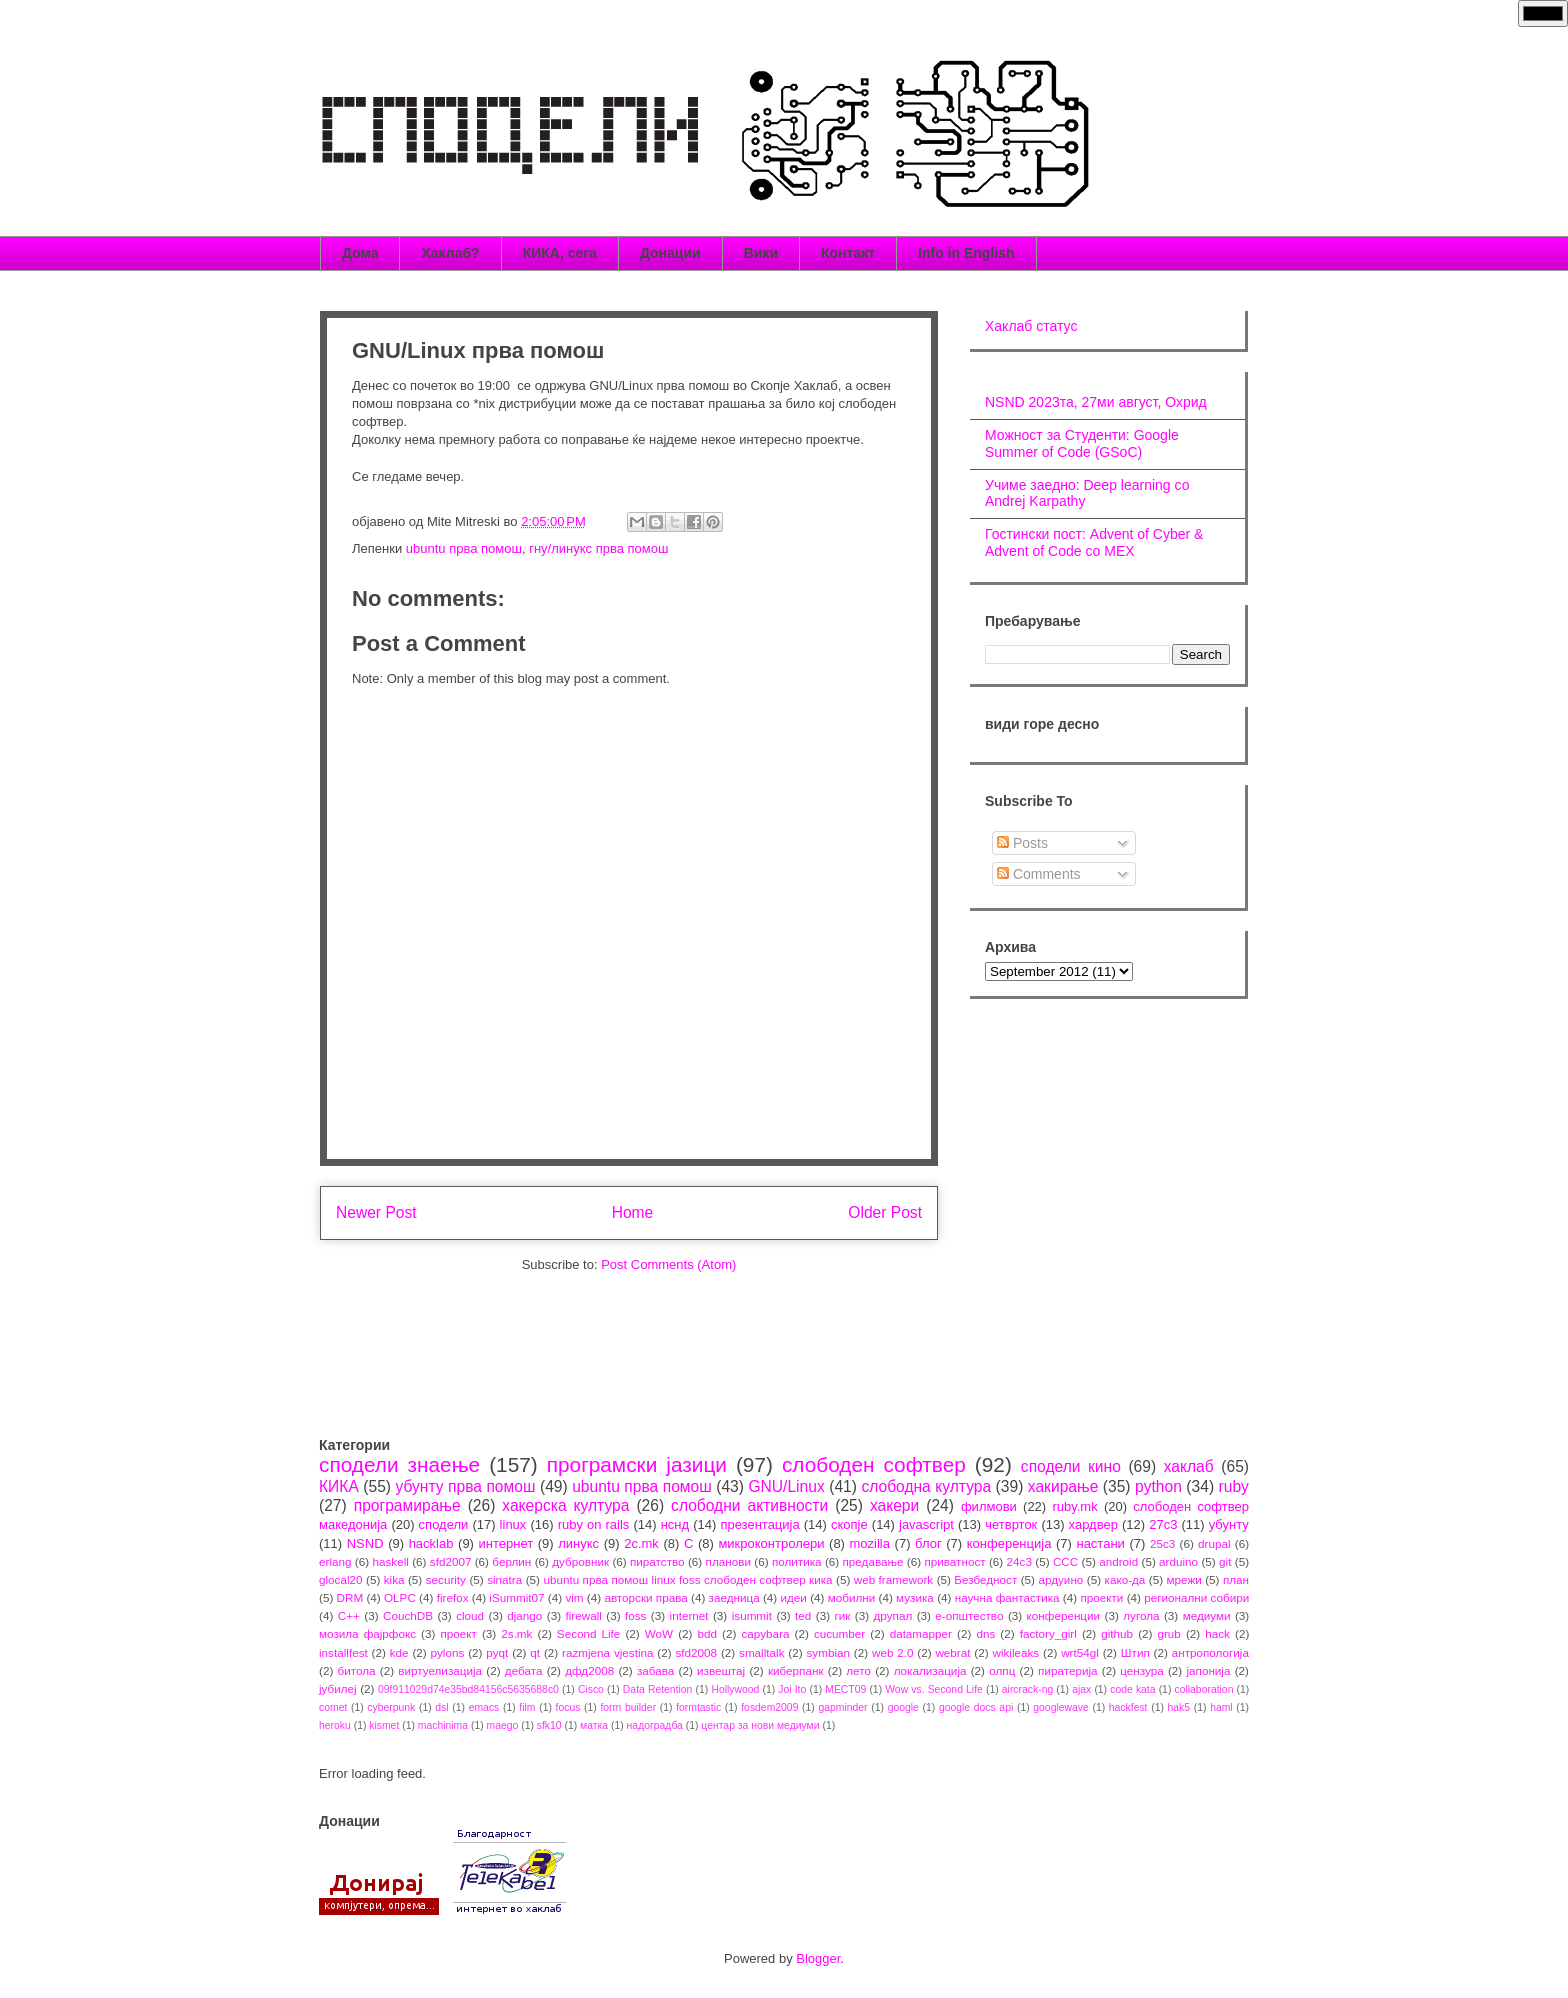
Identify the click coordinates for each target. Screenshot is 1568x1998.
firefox (453, 1597)
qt (535, 1652)
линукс (578, 1543)
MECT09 (845, 1689)
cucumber (839, 1633)
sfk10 (549, 1725)
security (446, 1579)
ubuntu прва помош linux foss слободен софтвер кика (687, 1579)
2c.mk (641, 1543)
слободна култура (926, 1486)
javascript (926, 1524)
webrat (952, 1652)
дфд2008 (589, 1670)
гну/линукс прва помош (598, 548)
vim (574, 1597)
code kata (1132, 1689)
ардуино (1060, 1579)
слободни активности (749, 1505)
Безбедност (985, 1579)
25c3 (1162, 1543)
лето (858, 1670)
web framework (893, 1579)
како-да (1125, 1579)
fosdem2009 (769, 1707)
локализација (930, 1670)
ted (803, 1615)
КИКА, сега (560, 253)
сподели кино (1071, 1466)
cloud (470, 1615)
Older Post (885, 1212)
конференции (1064, 1615)
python (1158, 1486)
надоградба (655, 1725)
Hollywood (735, 1689)
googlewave (1060, 1707)
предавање (873, 1561)
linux (513, 1524)
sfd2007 (451, 1561)
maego (503, 1725)
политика (797, 1561)
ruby (1234, 1486)
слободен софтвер (874, 1464)
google (903, 1707)
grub (1168, 1633)
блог (928, 1543)
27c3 (1163, 1524)
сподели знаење (399, 1464)
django (524, 1615)
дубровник (580, 1561)
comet (333, 1707)
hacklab (431, 1543)
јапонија (1208, 1670)
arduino (1178, 1561)
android (1118, 1561)
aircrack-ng (1027, 1689)
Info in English (966, 253)
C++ (349, 1615)
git (1225, 1561)
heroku (335, 1725)
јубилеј (338, 1688)
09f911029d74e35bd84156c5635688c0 (468, 1689)
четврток (1011, 1524)
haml (1221, 1707)
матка (594, 1725)
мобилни (852, 1597)
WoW (659, 1633)
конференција (1009, 1543)
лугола (1141, 1615)
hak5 (1179, 1707)
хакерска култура (565, 1505)
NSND (365, 1543)
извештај (721, 1670)
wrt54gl (1080, 1652)
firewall (583, 1615)
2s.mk (516, 1633)
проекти (1101, 1597)
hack (1217, 1633)
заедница (734, 1597)
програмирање (407, 1505)
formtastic (698, 1707)
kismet (384, 1725)
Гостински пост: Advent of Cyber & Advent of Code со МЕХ (1094, 542)
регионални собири (1196, 1597)
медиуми (1207, 1615)
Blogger (818, 1958)
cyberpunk (391, 1707)
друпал (893, 1615)
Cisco (591, 1689)
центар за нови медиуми (760, 1725)
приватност (954, 1561)
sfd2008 (696, 1652)
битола (357, 1670)
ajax (1081, 1689)
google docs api (976, 1707)
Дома (360, 253)
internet (689, 1615)
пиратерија (1067, 1670)
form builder (628, 1707)
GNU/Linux (786, 1486)
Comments (1039, 874)
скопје (849, 1524)
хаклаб (1189, 1466)
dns (985, 1633)
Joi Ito (792, 1689)
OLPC (400, 1597)
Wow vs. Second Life (934, 1689)
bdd (708, 1633)
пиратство (657, 1561)
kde (399, 1652)
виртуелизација (440, 1670)
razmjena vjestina (608, 1652)
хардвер (1093, 1524)
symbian (828, 1652)
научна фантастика (1007, 1597)
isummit (752, 1615)
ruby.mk (1074, 1506)
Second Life (589, 1633)
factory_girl (1048, 1633)
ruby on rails (594, 1524)
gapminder (842, 1707)
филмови (989, 1506)
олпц (1002, 1670)
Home (633, 1212)
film (527, 1707)
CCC (1065, 1561)
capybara (765, 1633)
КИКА (339, 1486)
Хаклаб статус (1031, 326)
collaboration (1204, 1689)
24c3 (1019, 1561)
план (1236, 1579)
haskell (390, 1561)
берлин (511, 1561)
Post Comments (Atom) (668, 1264)
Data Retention (658, 1689)
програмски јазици (637, 1464)
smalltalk (761, 1652)
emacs (484, 1707)
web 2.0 (893, 1652)
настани (1100, 1543)
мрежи (1184, 1579)
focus (568, 1707)
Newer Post (376, 1212)
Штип (1135, 1652)
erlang (335, 1561)
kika (394, 1579)
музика (915, 1597)
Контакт (848, 253)
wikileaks (1015, 1652)
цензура (1141, 1670)
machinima (443, 1725)
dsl (441, 1707)
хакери (894, 1505)
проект (458, 1633)
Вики (761, 253)
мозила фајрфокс (367, 1633)
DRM (350, 1597)
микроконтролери (771, 1543)
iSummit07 (516, 1597)
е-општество (969, 1615)
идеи (793, 1597)
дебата (524, 1670)
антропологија (1210, 1652)
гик (842, 1615)
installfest (343, 1652)
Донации (670, 253)
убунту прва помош (465, 1486)
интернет (506, 1543)
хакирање (1063, 1486)
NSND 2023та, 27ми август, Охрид (1096, 402)
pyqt (497, 1652)
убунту (1229, 1524)
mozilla (870, 1543)
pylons (448, 1652)
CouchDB (408, 1615)
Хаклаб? (450, 253)
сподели (444, 1524)
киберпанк (796, 1670)
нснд (675, 1524)
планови (728, 1561)
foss (635, 1615)
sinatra (504, 1579)
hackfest (1128, 1707)
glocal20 (341, 1579)
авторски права (645, 1597)
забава (655, 1670)
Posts (1022, 843)
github (1117, 1633)
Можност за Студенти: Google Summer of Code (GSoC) (1082, 443)
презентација (759, 1524)
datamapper (921, 1633)
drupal (1214, 1543)
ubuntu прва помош (464, 548)
